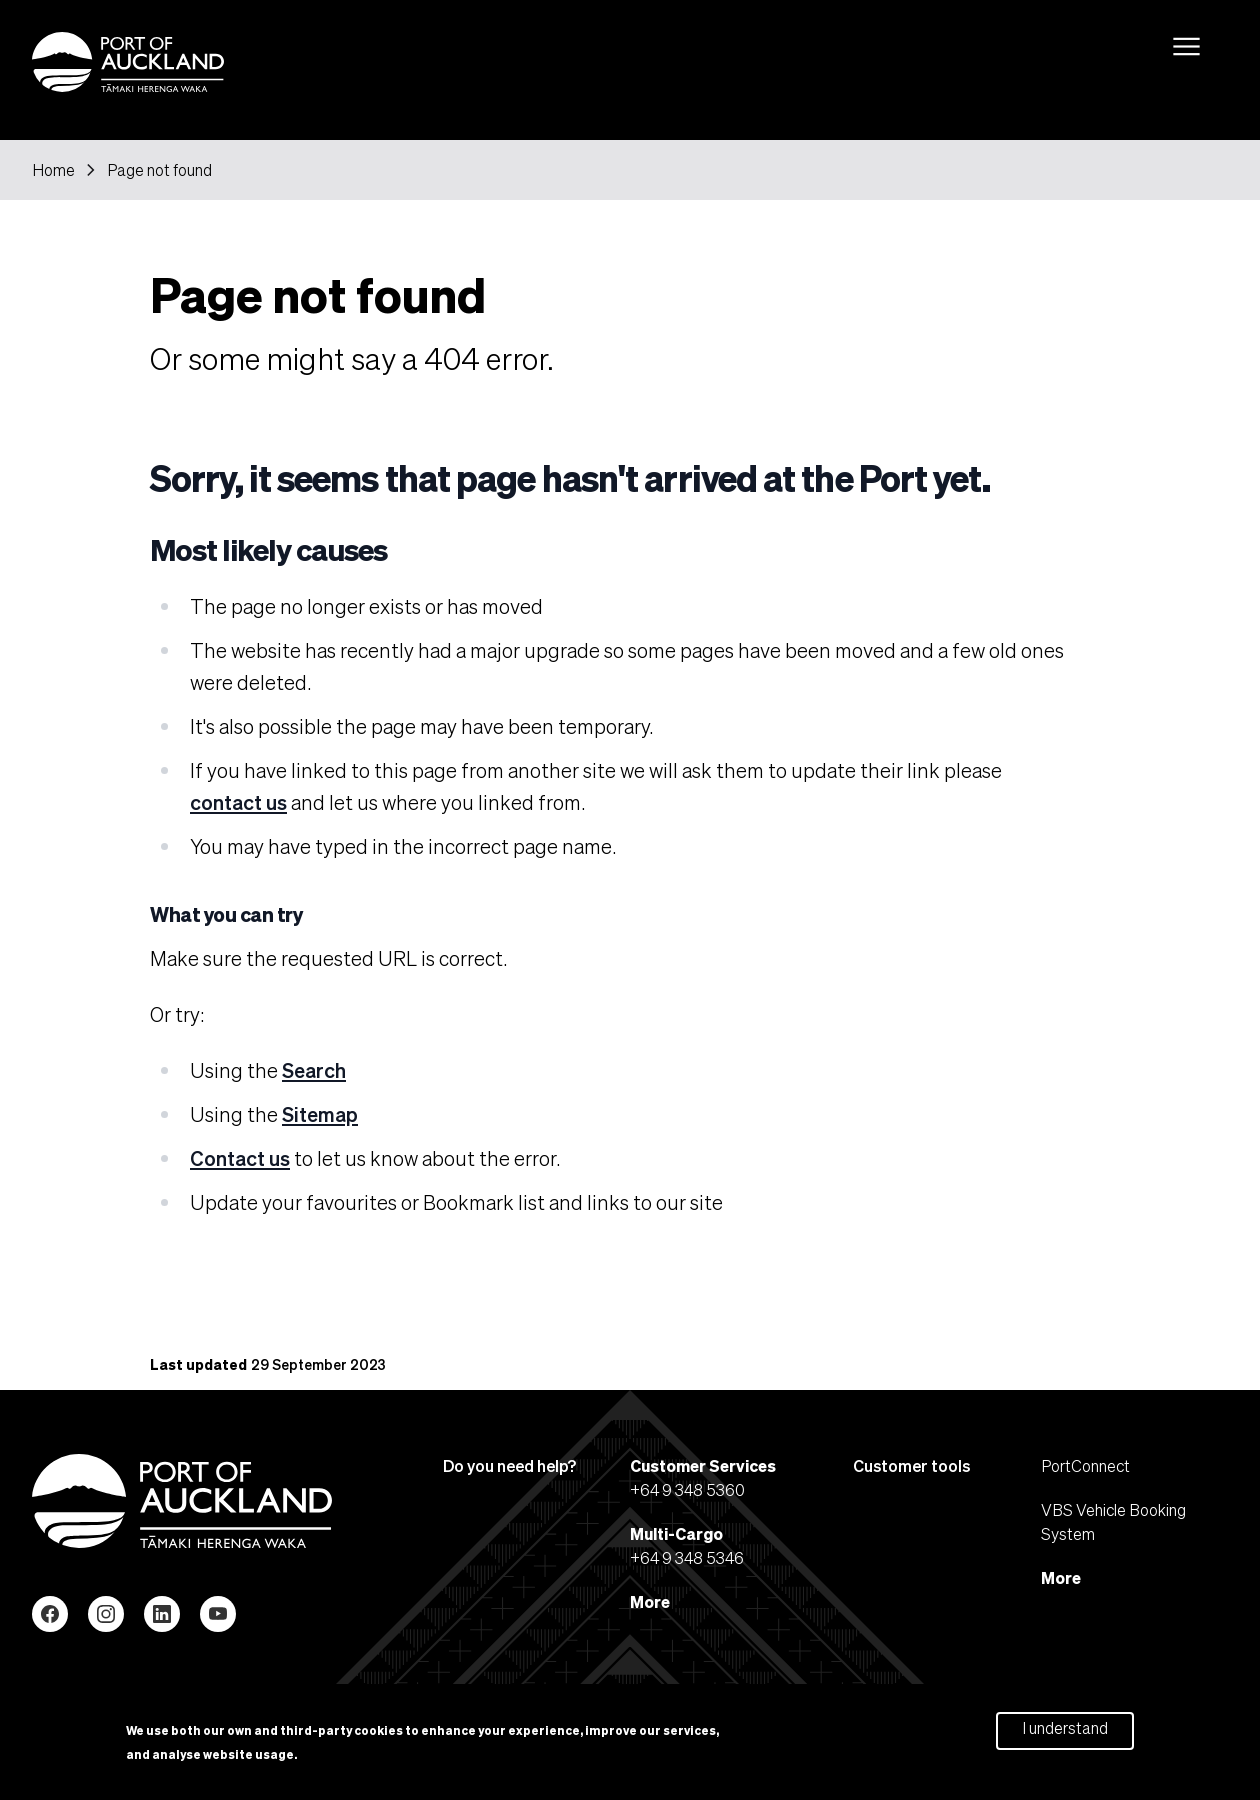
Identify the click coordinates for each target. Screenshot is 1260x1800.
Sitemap (320, 1114)
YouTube (218, 1614)
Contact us (240, 1158)
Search (314, 1070)
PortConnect (1085, 1465)
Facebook (50, 1614)
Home (53, 170)
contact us (238, 802)
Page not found (159, 170)
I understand (1065, 1732)
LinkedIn (162, 1614)
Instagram (106, 1614)
